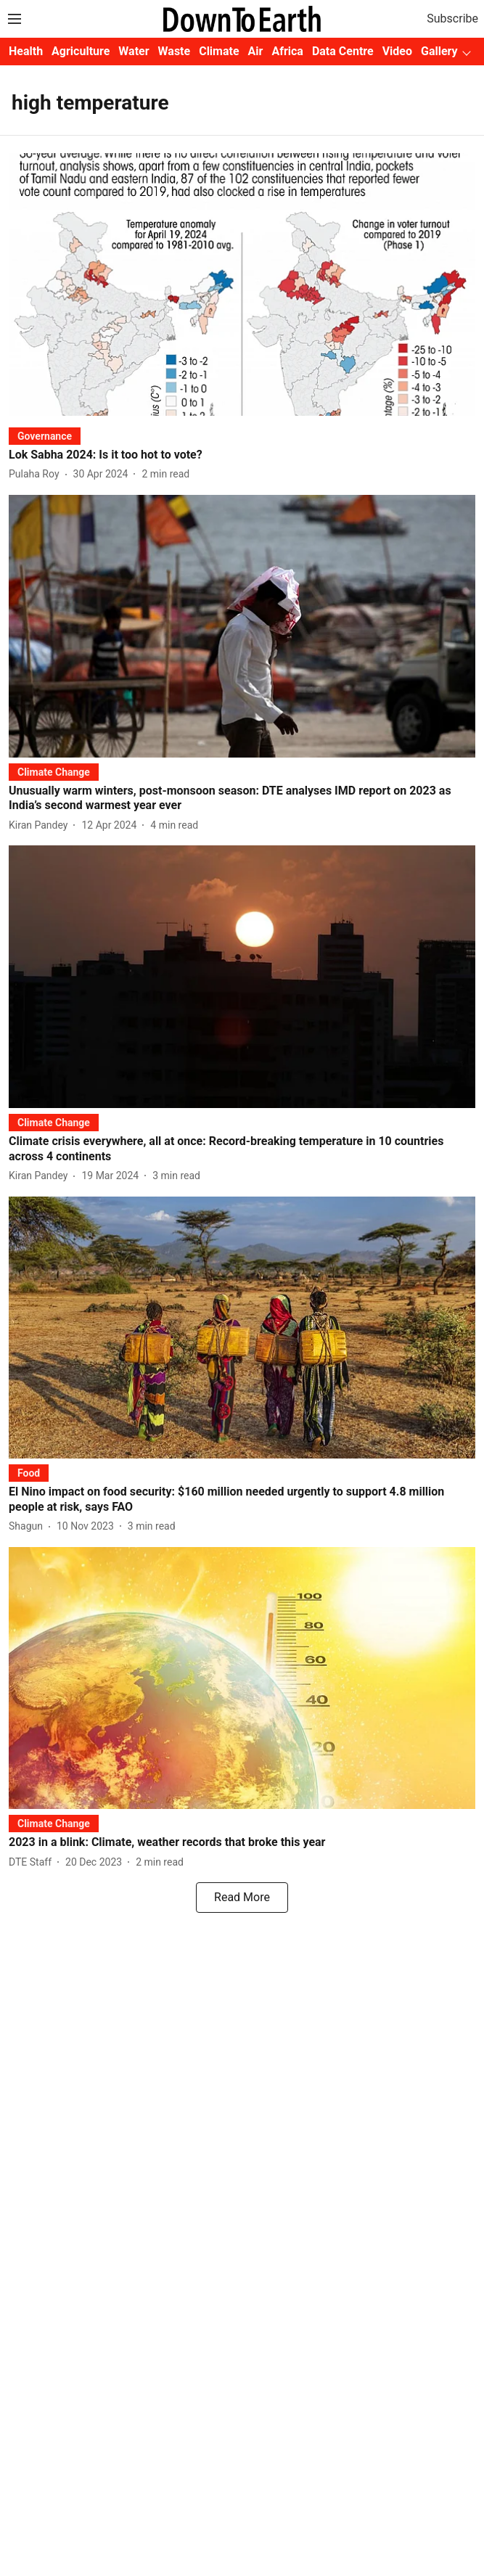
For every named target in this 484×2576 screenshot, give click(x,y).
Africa (287, 51)
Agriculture (81, 51)
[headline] (242, 455)
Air (255, 51)
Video (397, 51)
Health (26, 51)
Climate (219, 51)
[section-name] (45, 436)
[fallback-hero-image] (242, 284)
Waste (174, 51)
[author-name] (37, 474)
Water (133, 51)
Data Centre (343, 51)
